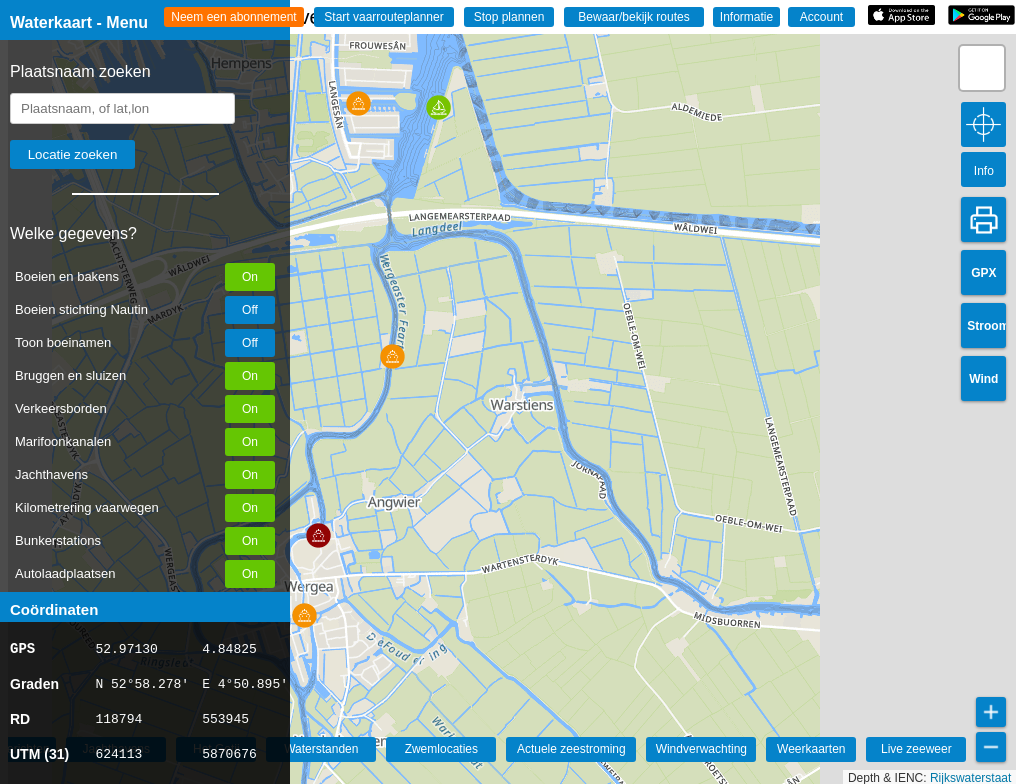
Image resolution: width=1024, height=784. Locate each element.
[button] (392, 356)
